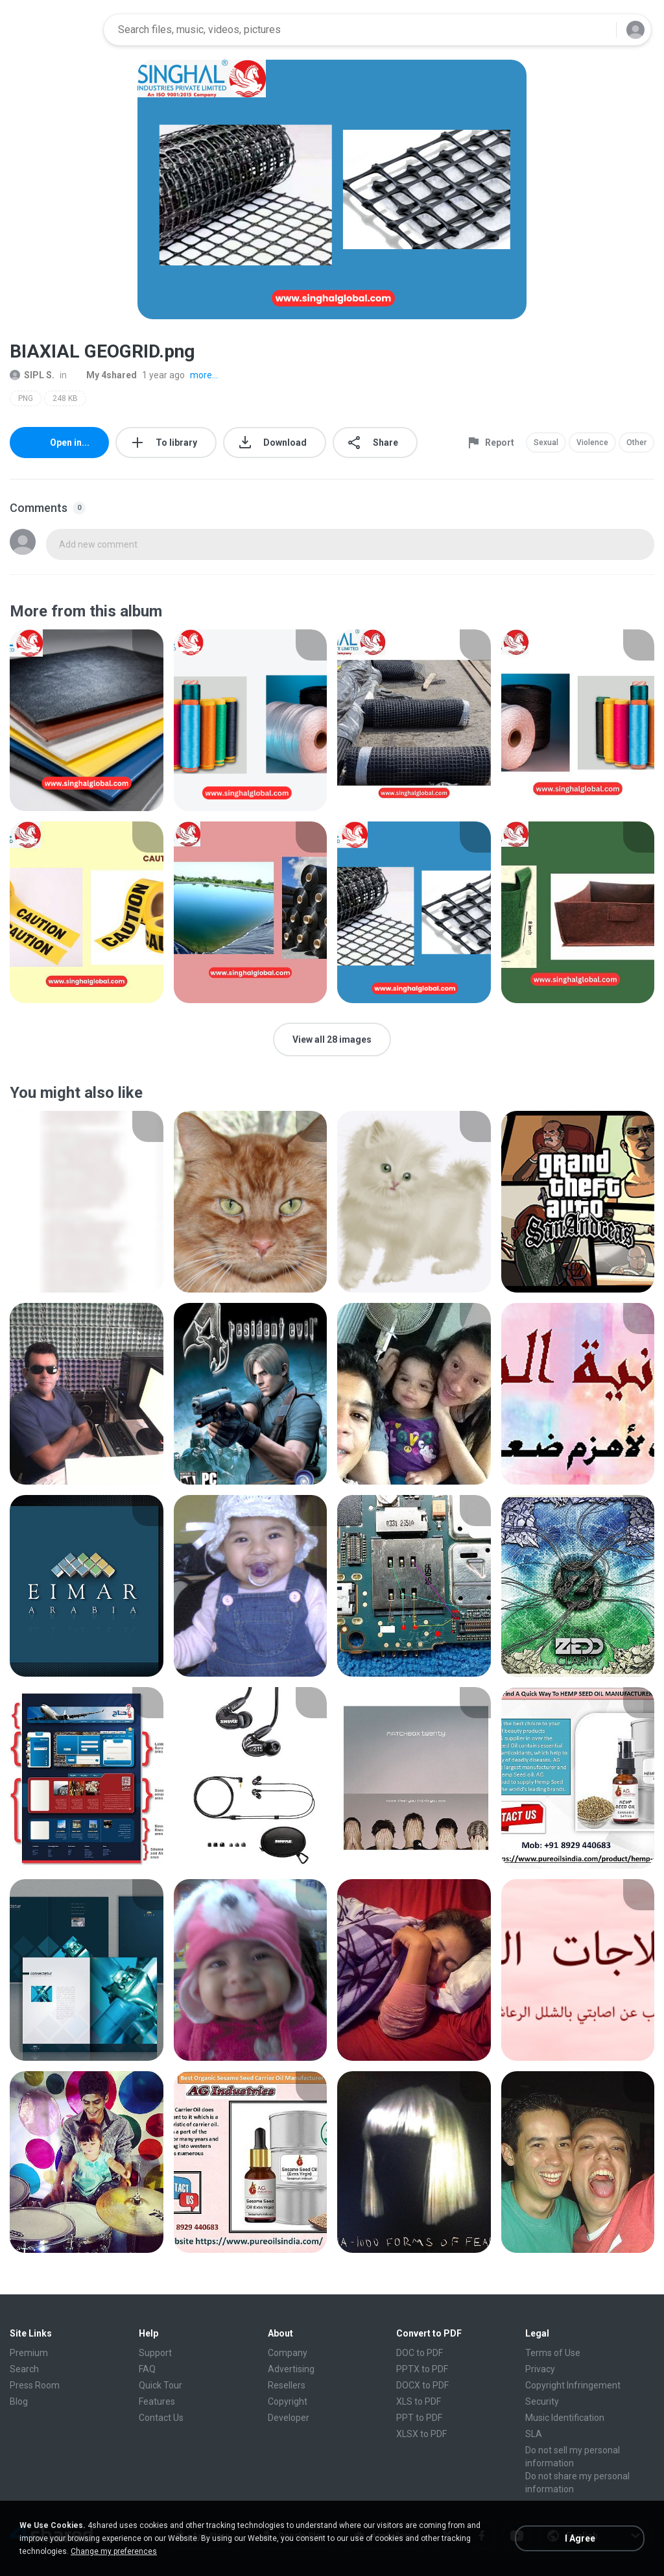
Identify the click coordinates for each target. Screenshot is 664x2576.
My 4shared (104, 375)
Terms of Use (552, 2353)
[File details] (86, 720)
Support (155, 2353)
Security (542, 2401)
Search (24, 2369)
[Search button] (598, 29)
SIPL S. (32, 375)
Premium (29, 2353)
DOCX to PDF (422, 2385)
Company (287, 2353)
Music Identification (564, 2417)
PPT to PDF (419, 2417)
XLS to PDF (418, 2401)
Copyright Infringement (573, 2385)
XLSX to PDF (421, 2434)
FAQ (147, 2369)
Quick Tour (160, 2385)
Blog (19, 2401)
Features (157, 2401)
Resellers (286, 2385)
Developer (288, 2417)
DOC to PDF (419, 2353)
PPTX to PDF (422, 2369)
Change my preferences (114, 2551)
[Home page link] (52, 30)
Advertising (291, 2369)
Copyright (287, 2401)
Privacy (540, 2369)
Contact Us (161, 2417)
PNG (25, 398)
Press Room (35, 2385)
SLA (533, 2434)
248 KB (65, 398)
